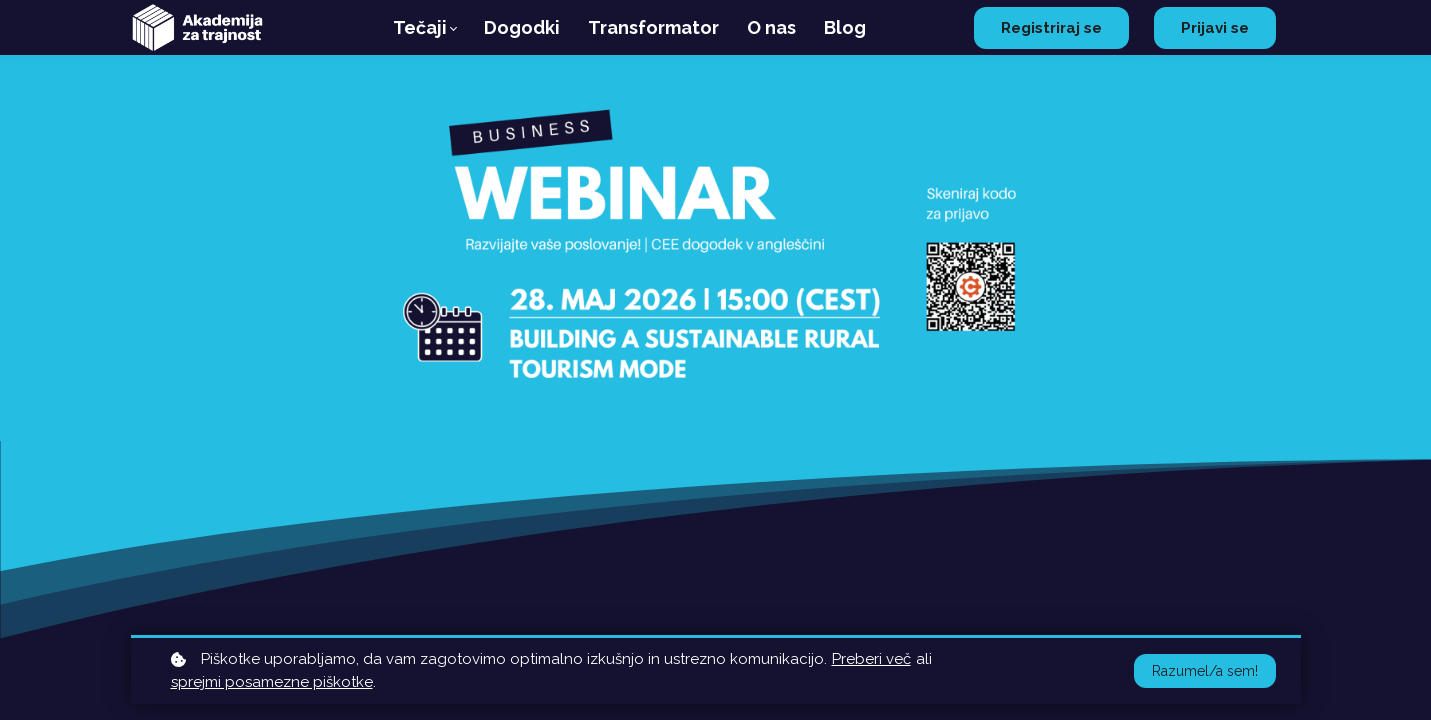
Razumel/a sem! (1205, 671)
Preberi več (871, 659)
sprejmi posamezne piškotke (272, 682)
